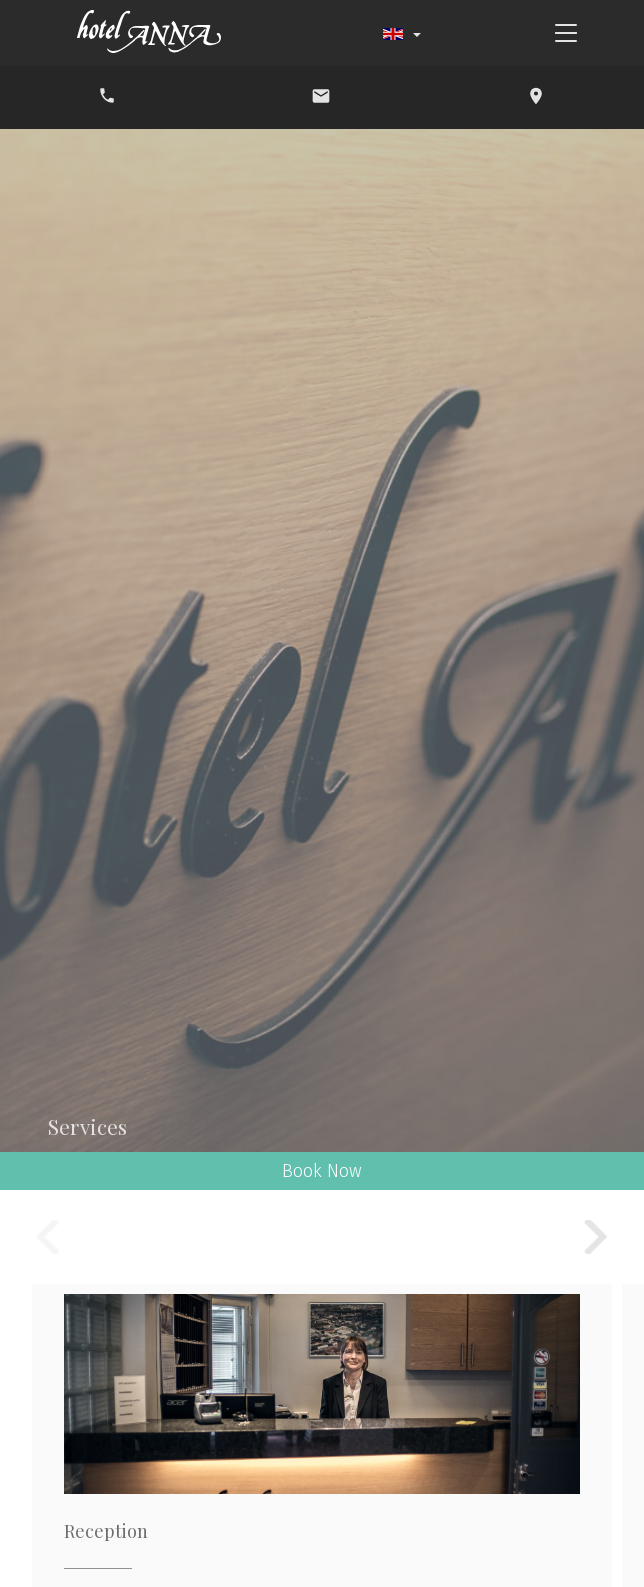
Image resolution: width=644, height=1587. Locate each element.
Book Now (322, 1171)
